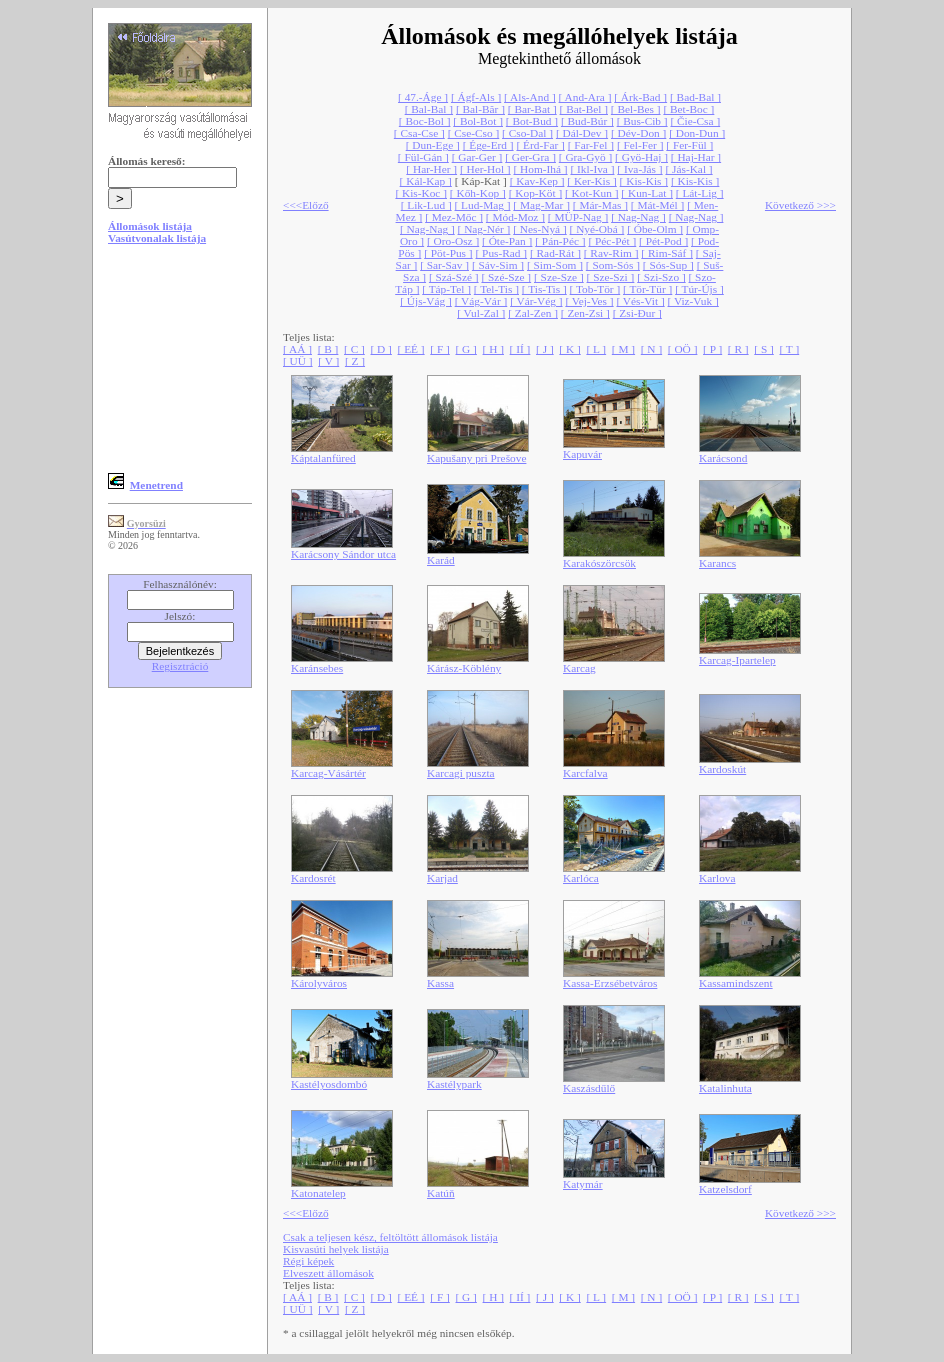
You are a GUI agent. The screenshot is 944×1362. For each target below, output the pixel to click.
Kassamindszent (736, 983)
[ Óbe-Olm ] (655, 229)
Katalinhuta (725, 1088)
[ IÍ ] (520, 349)
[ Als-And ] (530, 97)
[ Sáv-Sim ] (498, 265)
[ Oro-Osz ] (453, 241)
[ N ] (651, 349)
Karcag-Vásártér (328, 773)
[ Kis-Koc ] (421, 193)
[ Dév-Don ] (638, 133)
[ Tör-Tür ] (647, 289)
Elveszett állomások (328, 1273)
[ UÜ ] (298, 361)
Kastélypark (454, 1084)
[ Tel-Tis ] (496, 289)
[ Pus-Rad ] (501, 253)
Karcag (579, 668)
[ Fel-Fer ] (640, 145)
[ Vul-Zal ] (481, 313)
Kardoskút (722, 769)
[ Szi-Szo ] (661, 277)
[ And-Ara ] (585, 97)
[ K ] (569, 349)
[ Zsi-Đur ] (637, 313)
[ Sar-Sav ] (444, 265)
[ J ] (545, 349)
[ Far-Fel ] (591, 145)
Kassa (440, 983)
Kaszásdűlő (589, 1088)
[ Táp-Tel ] (446, 289)
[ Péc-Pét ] (612, 241)
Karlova (717, 878)
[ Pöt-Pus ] (448, 253)
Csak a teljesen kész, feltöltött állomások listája (390, 1237)
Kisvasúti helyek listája (336, 1249)
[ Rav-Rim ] (611, 253)
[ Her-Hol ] (485, 169)
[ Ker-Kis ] (591, 181)
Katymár (583, 1184)
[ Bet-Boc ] (688, 109)
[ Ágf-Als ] (476, 97)
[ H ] (493, 349)
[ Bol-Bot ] (478, 121)
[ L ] (596, 349)
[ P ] (712, 349)
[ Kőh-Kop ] (478, 193)
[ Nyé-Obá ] (597, 229)
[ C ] (354, 349)
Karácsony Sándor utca (343, 554)
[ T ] (789, 349)
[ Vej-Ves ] (589, 301)
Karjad (442, 878)
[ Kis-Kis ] (644, 181)
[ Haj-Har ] (696, 157)
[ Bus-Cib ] (642, 121)
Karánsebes (317, 668)
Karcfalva (585, 773)
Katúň (441, 1193)
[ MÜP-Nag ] (578, 217)
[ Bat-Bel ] (584, 109)
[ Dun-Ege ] (433, 145)
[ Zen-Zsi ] (585, 313)
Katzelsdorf (725, 1189)
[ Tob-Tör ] (595, 289)
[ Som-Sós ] (613, 265)
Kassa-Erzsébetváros (610, 983)
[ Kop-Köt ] (535, 193)
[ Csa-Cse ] (419, 133)
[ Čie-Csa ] (695, 121)
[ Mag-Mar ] (541, 205)
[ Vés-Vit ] (640, 301)
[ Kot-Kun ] (591, 193)
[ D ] (381, 349)
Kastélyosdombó (329, 1084)
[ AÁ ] (297, 349)
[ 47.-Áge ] (423, 97)
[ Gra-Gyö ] (585, 157)
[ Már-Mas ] (600, 205)
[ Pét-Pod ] (663, 241)
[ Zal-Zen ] (533, 313)
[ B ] (328, 349)
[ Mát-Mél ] (657, 205)
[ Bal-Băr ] (480, 109)
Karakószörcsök (599, 563)
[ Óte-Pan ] (507, 241)
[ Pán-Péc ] (560, 241)
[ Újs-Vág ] (426, 301)
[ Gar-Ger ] (477, 157)
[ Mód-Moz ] (515, 217)
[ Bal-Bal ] (429, 109)
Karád (441, 560)
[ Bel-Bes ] (636, 109)
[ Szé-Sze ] (506, 277)
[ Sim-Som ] (555, 265)
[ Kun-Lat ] (647, 193)
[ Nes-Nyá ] (539, 229)
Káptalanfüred (323, 458)
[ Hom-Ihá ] (540, 169)
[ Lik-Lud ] (426, 205)
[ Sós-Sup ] (668, 265)
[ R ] (738, 349)
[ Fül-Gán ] (423, 157)
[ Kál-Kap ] (426, 181)
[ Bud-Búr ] (587, 121)
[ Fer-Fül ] (689, 145)
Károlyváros (319, 983)
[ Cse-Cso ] (474, 133)
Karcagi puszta (461, 773)
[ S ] (764, 349)
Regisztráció (180, 666)
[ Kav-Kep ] (537, 181)
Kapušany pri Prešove (476, 458)
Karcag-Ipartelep (737, 660)
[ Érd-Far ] (540, 145)
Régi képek (308, 1261)
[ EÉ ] (411, 349)
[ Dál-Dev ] (582, 133)
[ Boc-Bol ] (425, 121)
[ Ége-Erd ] (488, 145)
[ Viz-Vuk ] (693, 301)
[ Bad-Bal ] (695, 97)
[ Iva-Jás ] (639, 169)
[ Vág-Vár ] (481, 301)
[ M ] (623, 349)
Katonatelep (318, 1193)
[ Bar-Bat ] (532, 109)
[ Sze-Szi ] (611, 277)
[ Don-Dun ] (697, 133)
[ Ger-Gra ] (530, 157)
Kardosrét (313, 878)
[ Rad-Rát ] (555, 253)
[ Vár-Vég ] (536, 301)
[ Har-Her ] (431, 169)
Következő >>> (800, 205)
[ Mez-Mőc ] (454, 217)
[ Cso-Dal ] (527, 133)
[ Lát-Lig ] (700, 193)
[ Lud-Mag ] (483, 205)
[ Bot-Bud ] (532, 121)
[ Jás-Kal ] (688, 169)
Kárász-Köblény (464, 668)
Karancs (717, 563)
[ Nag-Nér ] (484, 229)
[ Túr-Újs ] (699, 289)
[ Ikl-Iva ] (592, 169)
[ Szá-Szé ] (454, 277)
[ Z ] (355, 361)
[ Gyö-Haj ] (641, 157)
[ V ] (328, 361)
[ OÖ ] (683, 349)
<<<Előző (306, 205)
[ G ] (465, 349)
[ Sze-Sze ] (559, 277)
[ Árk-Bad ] (640, 97)
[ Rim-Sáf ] (667, 253)
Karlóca (581, 878)
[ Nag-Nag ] (638, 217)
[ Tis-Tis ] (544, 289)
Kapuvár (582, 454)
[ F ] (440, 349)
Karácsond (723, 458)
